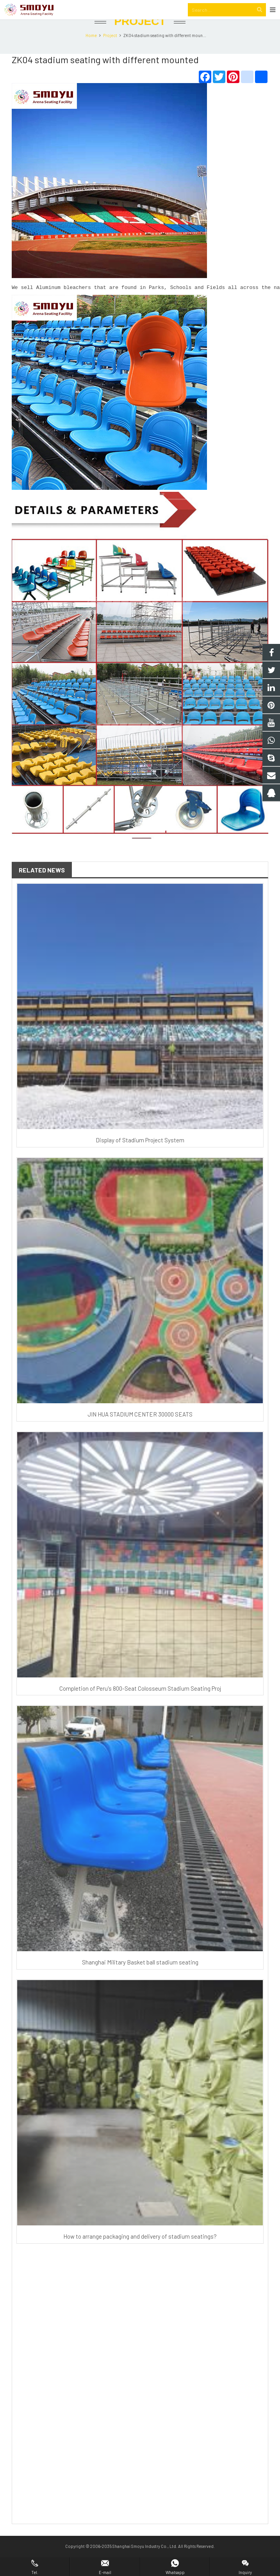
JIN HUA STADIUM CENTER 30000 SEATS (140, 1430)
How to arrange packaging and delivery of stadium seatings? (140, 2252)
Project (140, 38)
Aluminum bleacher (62, 303)
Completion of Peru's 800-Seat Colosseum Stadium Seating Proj (140, 1703)
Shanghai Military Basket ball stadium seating (140, 1978)
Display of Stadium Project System (140, 1155)
